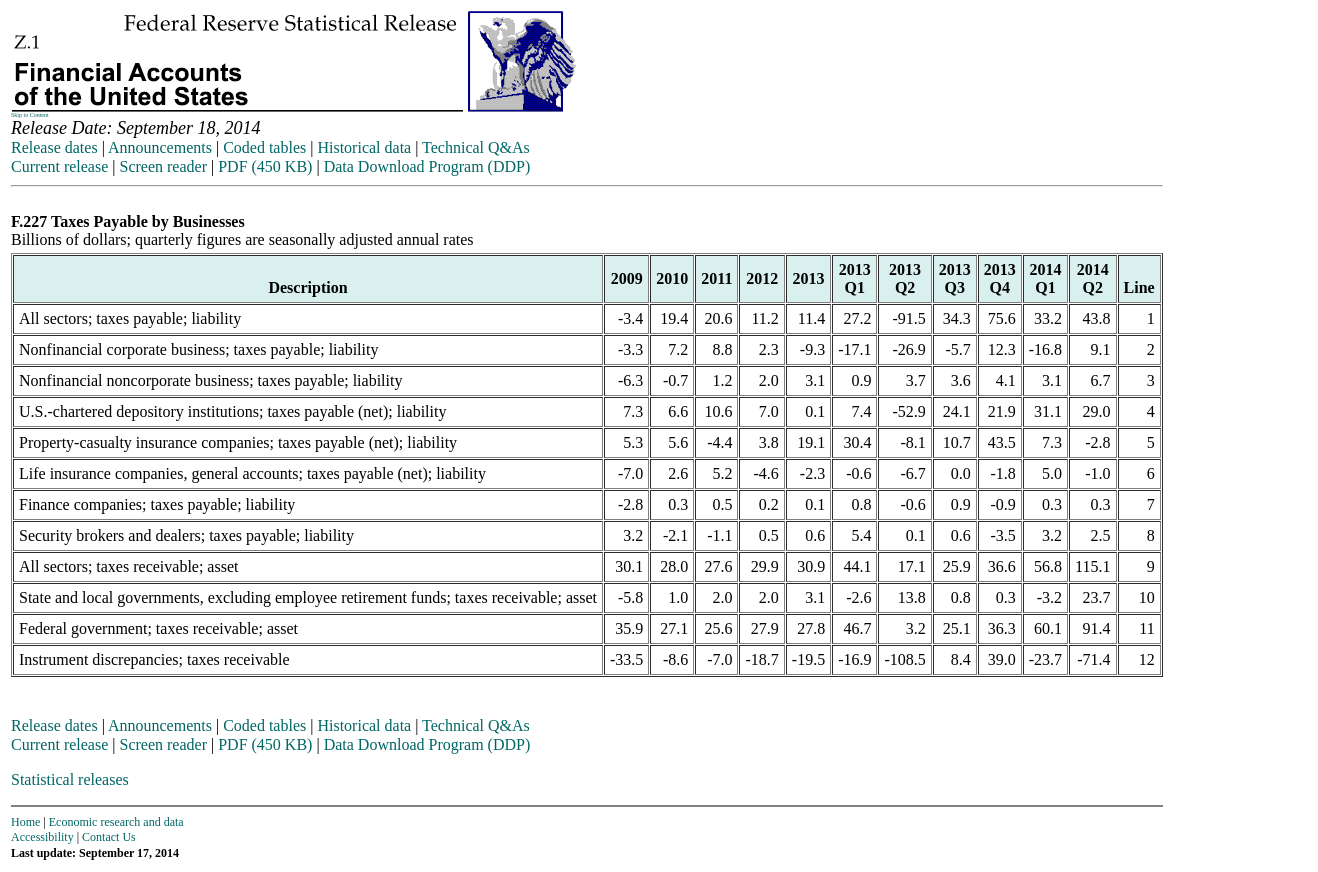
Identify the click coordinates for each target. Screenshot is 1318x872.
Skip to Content (30, 115)
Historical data (364, 147)
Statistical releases (70, 779)
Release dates (54, 147)
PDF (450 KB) (265, 166)
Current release (59, 166)
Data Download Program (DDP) (427, 166)
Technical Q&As (476, 147)
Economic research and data (116, 822)
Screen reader (163, 166)
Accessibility (42, 837)
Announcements (160, 147)
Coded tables (264, 147)
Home (25, 822)
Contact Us (109, 837)
